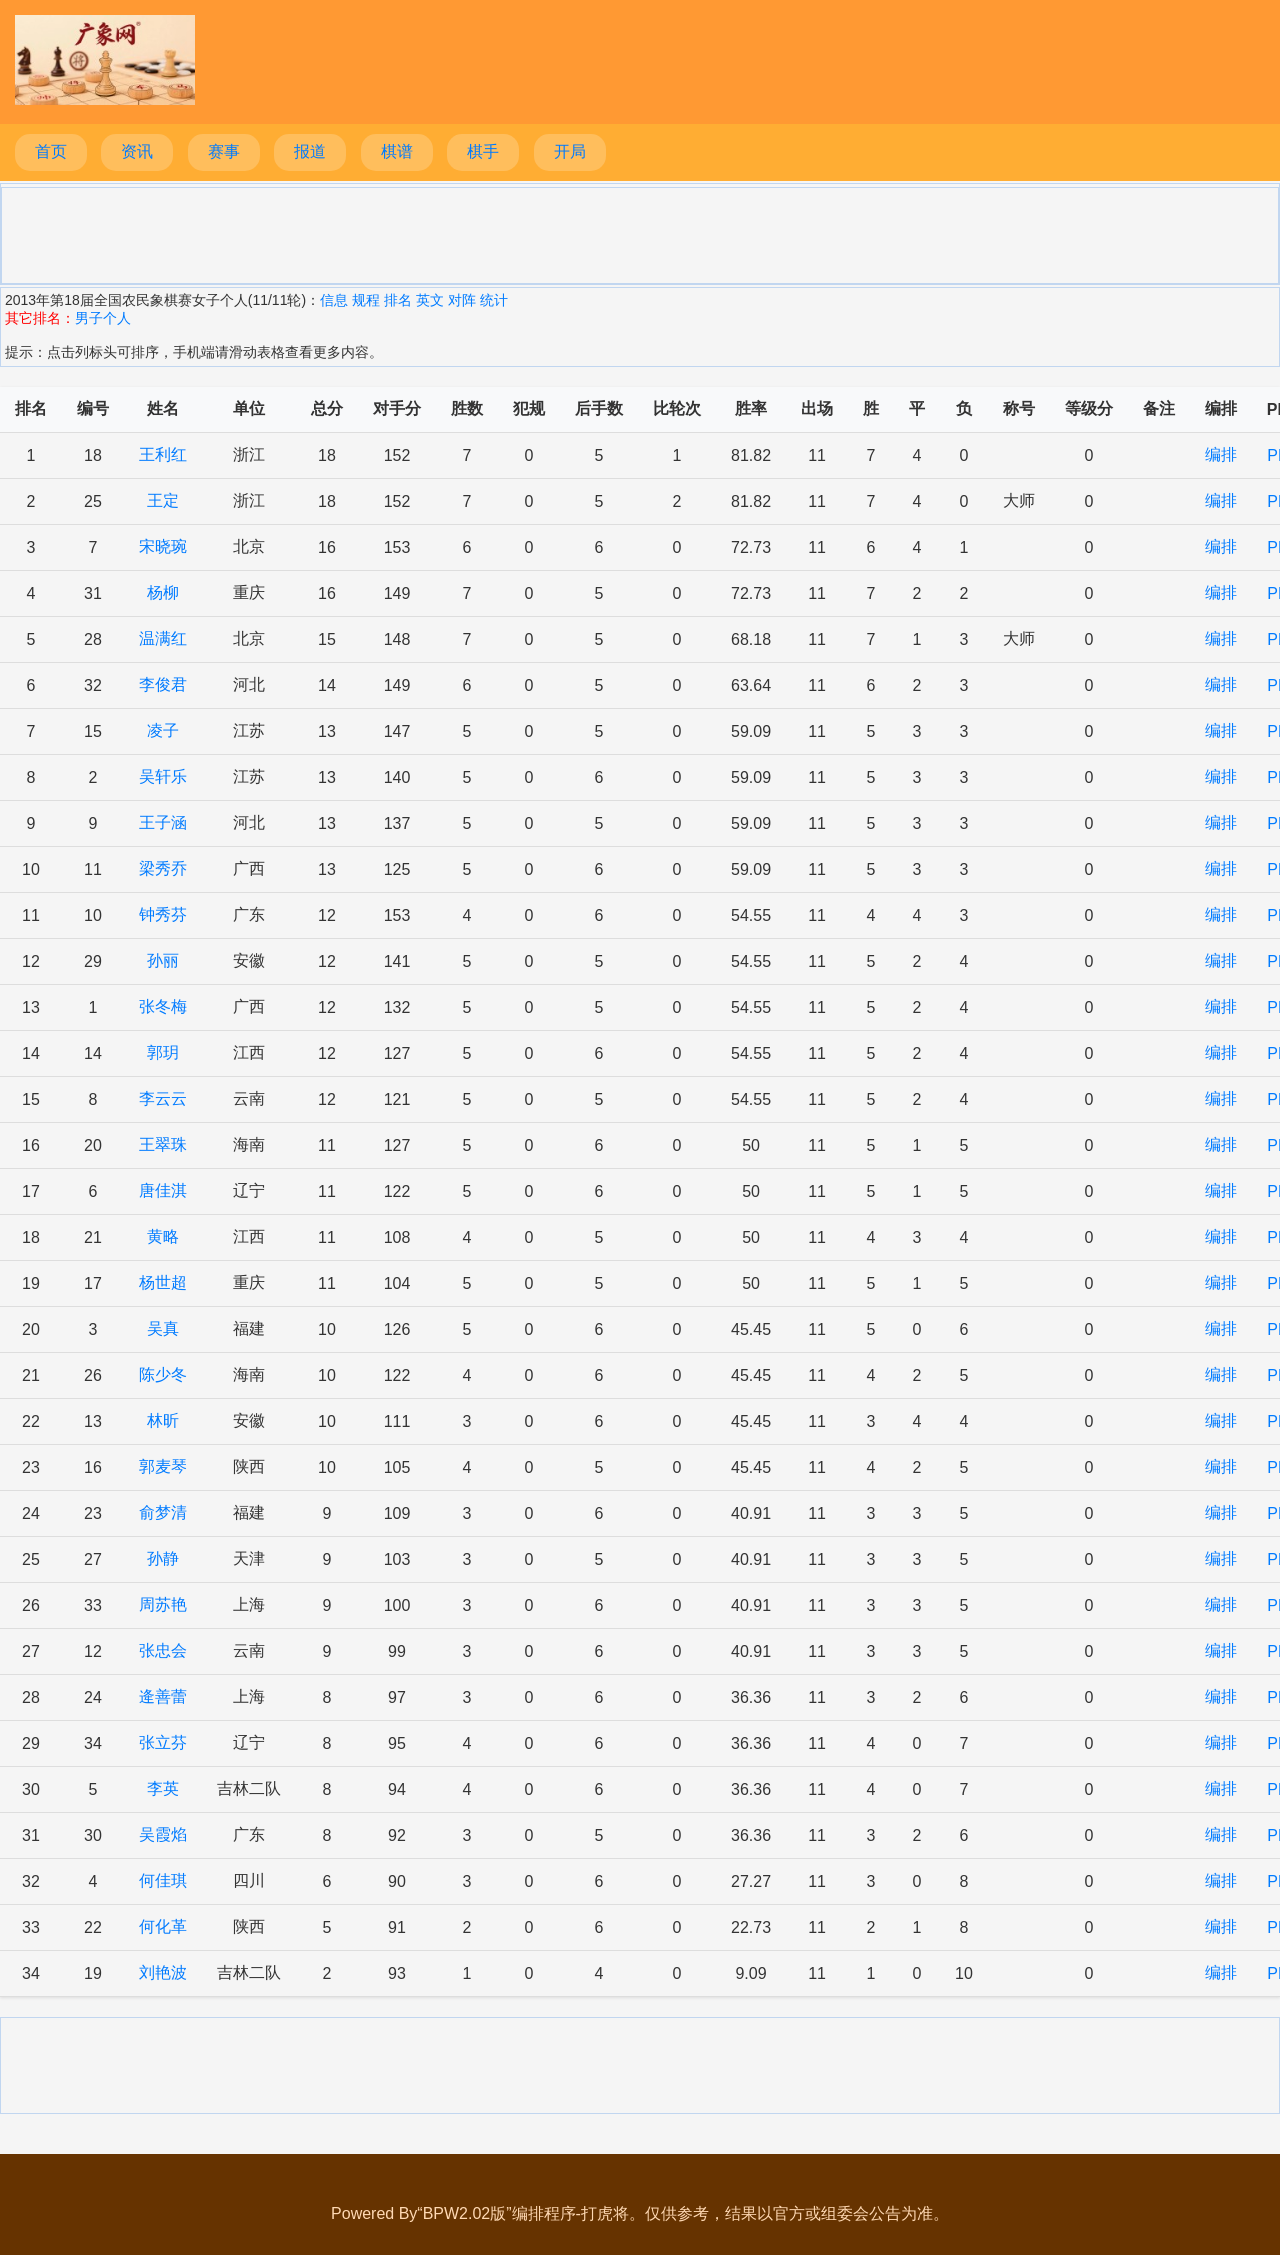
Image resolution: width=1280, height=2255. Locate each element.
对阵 (462, 300)
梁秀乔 (163, 868)
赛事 (224, 151)
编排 (1221, 454)
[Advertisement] (640, 234)
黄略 (163, 1236)
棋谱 (397, 151)
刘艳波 (163, 1972)
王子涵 (163, 822)
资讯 (137, 151)
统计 (494, 300)
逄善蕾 (163, 1696)
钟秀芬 (163, 914)
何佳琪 (163, 1880)
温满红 (163, 638)
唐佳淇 (163, 1190)
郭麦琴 (163, 1466)
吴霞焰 (163, 1834)
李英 (163, 1788)
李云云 (163, 1098)
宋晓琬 (163, 546)
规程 (366, 300)
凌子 (163, 730)
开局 (570, 151)
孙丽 (163, 960)
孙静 (163, 1558)
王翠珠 (163, 1144)
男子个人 (103, 318)
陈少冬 (163, 1374)
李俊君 (163, 684)
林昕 (163, 1420)
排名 (398, 300)
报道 (310, 151)
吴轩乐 (163, 776)
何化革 (163, 1926)
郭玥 (163, 1052)
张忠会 (163, 1650)
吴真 (163, 1328)
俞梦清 (163, 1512)
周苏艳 (163, 1604)
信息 (334, 300)
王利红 (163, 454)
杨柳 (163, 592)
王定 (163, 500)
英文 (430, 300)
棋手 (483, 151)
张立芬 (163, 1742)
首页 (51, 151)
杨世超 (163, 1282)
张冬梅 (163, 1006)
